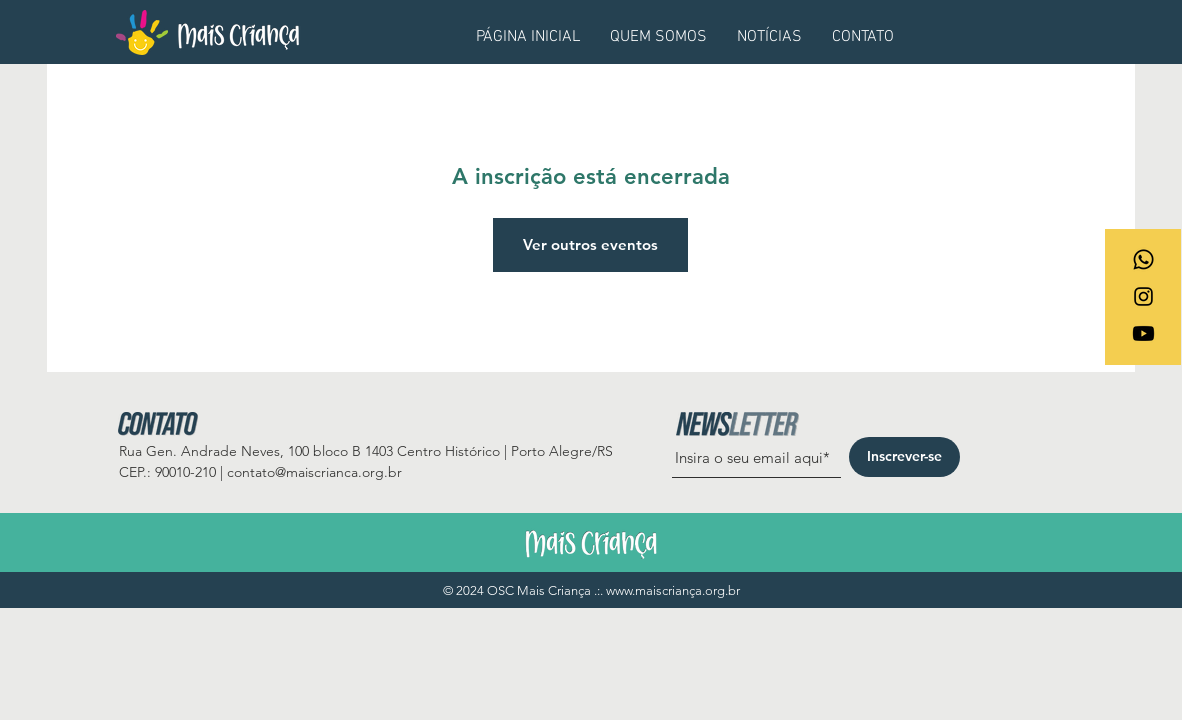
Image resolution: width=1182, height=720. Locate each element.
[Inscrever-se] (904, 457)
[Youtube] (1143, 333)
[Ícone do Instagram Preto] (1143, 296)
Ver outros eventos (590, 244)
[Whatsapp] (1143, 259)
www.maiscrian (647, 590)
